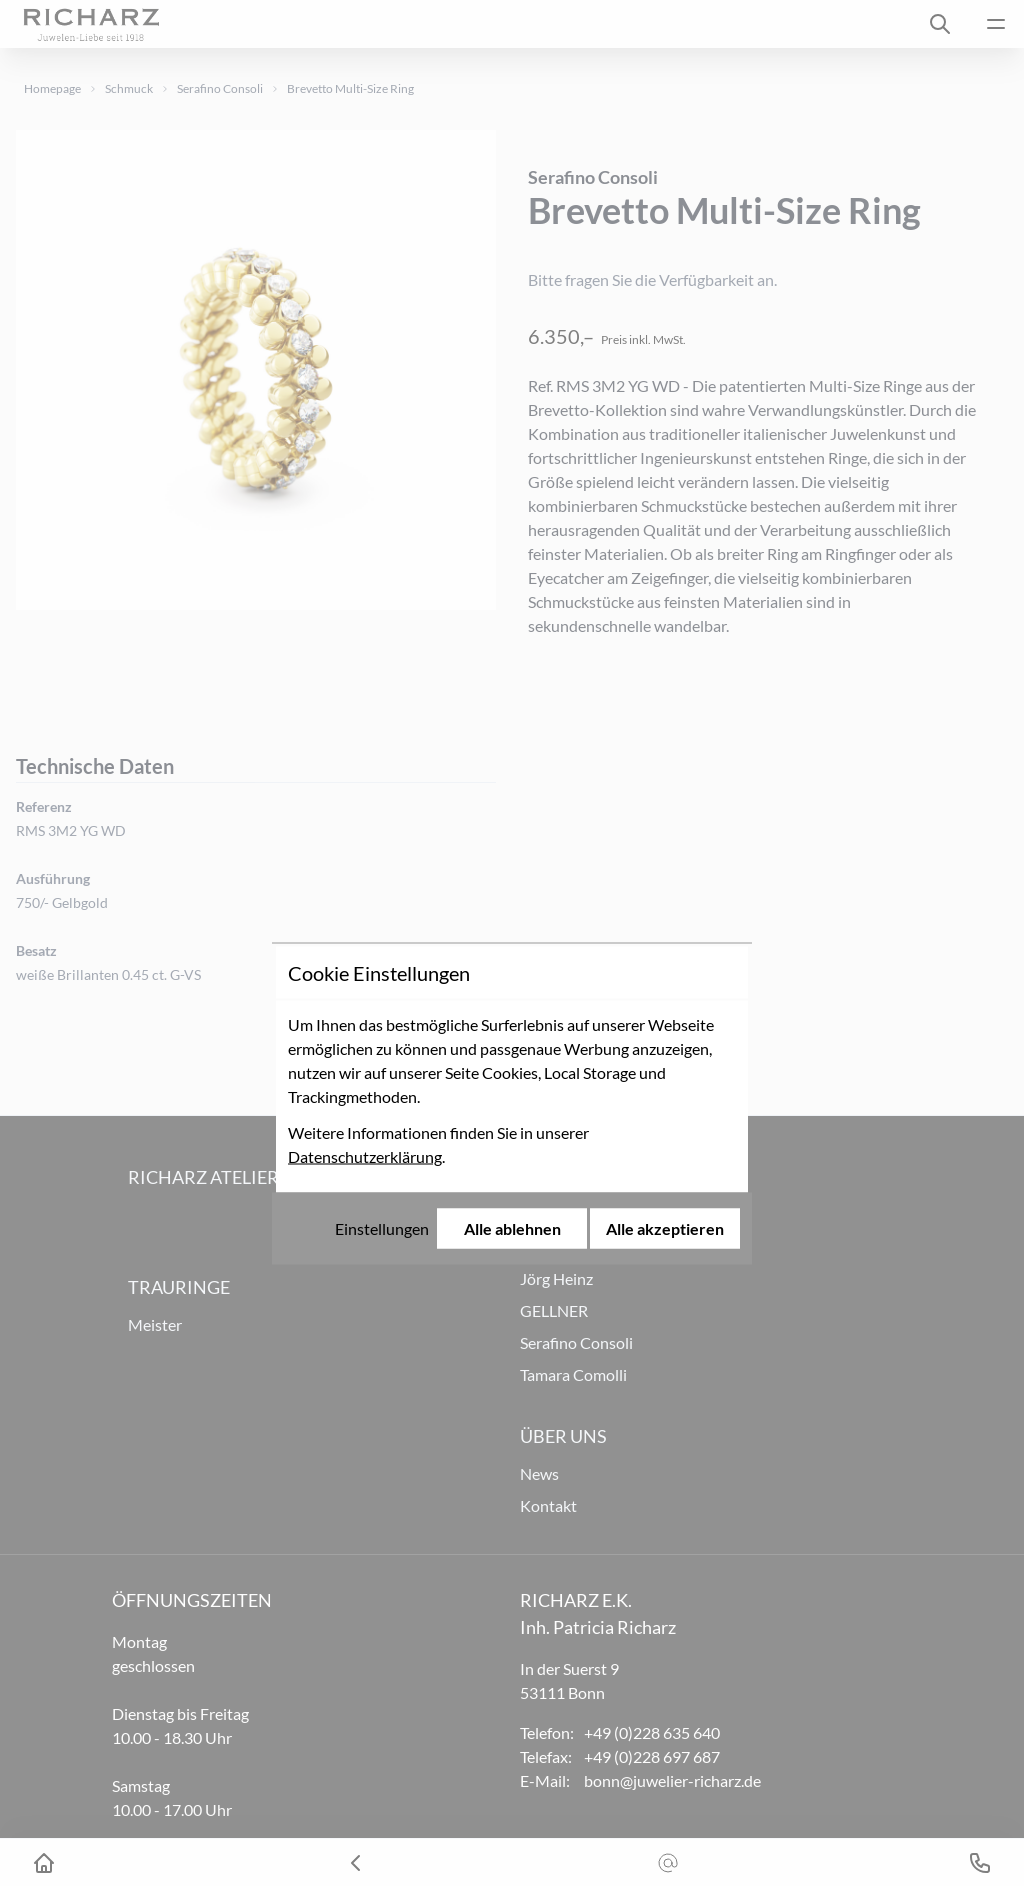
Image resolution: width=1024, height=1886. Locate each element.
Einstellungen (382, 1067)
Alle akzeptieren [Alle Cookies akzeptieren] (665, 1067)
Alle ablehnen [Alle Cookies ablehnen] (512, 1067)
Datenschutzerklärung (365, 995)
